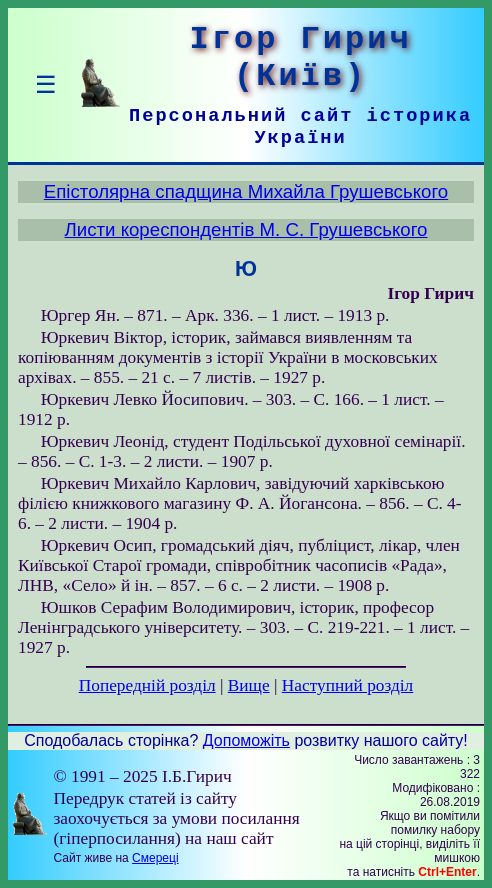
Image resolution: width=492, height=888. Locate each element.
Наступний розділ (347, 685)
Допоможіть (246, 740)
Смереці (155, 858)
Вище (249, 685)
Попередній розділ (147, 685)
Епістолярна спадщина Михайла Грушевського (246, 191)
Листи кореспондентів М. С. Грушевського (245, 229)
